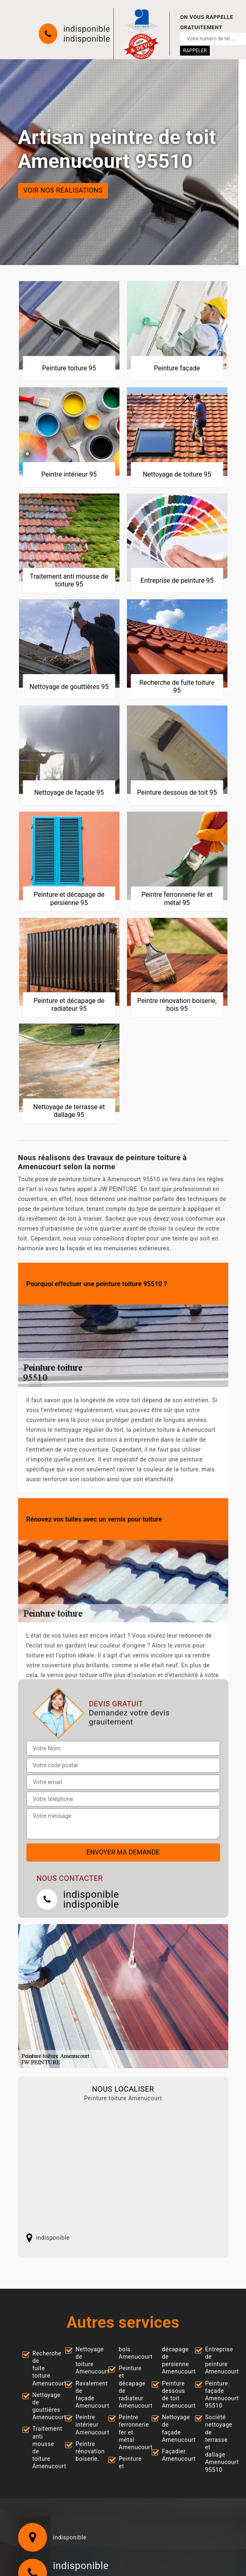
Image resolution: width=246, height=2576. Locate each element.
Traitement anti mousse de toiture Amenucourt (42, 2447)
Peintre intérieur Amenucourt (84, 2424)
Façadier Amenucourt (171, 2455)
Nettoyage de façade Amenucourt (171, 2428)
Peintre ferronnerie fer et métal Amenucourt (128, 2432)
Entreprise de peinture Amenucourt (214, 2360)
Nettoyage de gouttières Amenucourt (42, 2406)
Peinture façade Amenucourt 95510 (214, 2394)
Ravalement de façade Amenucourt (84, 2394)
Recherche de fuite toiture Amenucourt (42, 2368)
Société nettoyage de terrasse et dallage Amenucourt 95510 (214, 2443)
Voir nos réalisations (63, 191)
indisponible (86, 29)
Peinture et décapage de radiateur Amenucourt (128, 2387)
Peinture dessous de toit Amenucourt (171, 2394)
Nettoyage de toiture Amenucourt (84, 2360)
